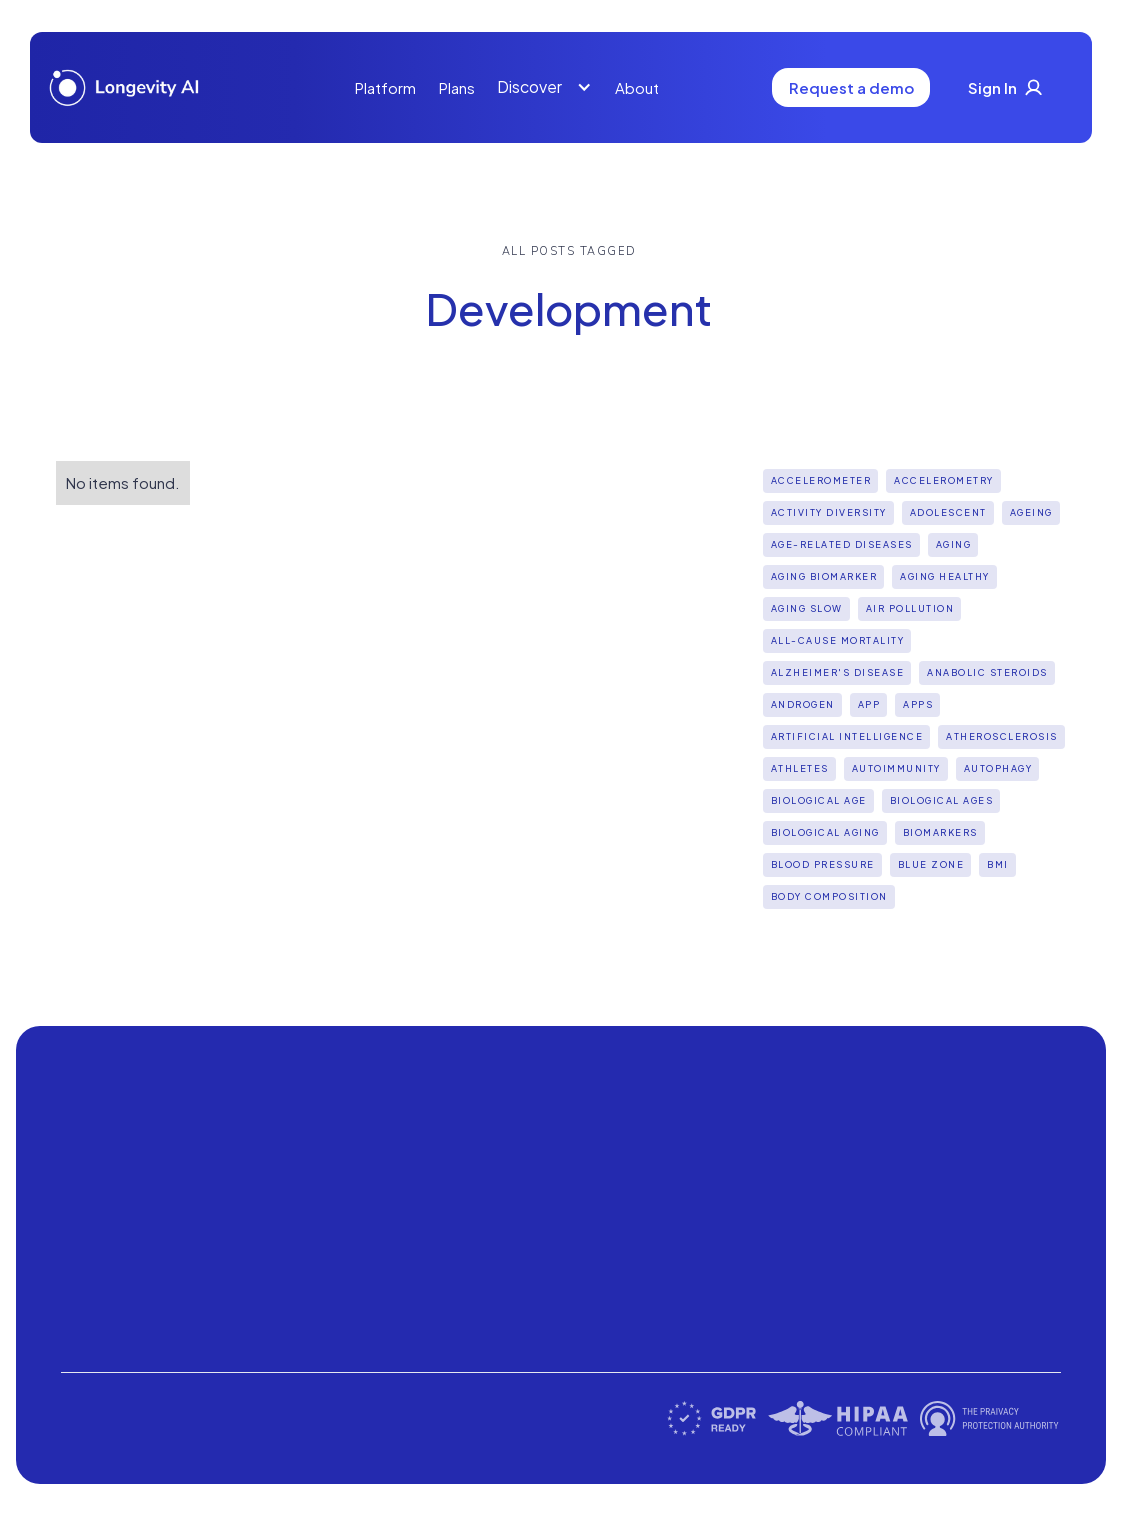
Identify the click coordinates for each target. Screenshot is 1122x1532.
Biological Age (819, 800)
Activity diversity (829, 512)
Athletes (800, 768)
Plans (457, 87)
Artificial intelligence (847, 736)
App (869, 704)
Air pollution (910, 608)
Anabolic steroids (987, 672)
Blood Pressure (823, 864)
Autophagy (998, 768)
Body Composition (829, 896)
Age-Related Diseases (842, 544)
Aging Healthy (945, 576)
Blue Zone (931, 864)
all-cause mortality (838, 640)
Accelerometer (821, 480)
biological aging (825, 832)
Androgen (803, 704)
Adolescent (948, 512)
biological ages (942, 800)
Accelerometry (944, 480)
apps (918, 704)
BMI (998, 864)
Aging (954, 544)
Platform (385, 87)
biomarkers (940, 832)
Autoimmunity (896, 768)
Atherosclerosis (1002, 736)
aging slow (807, 608)
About (637, 87)
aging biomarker (824, 576)
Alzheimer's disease (838, 672)
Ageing (1031, 512)
